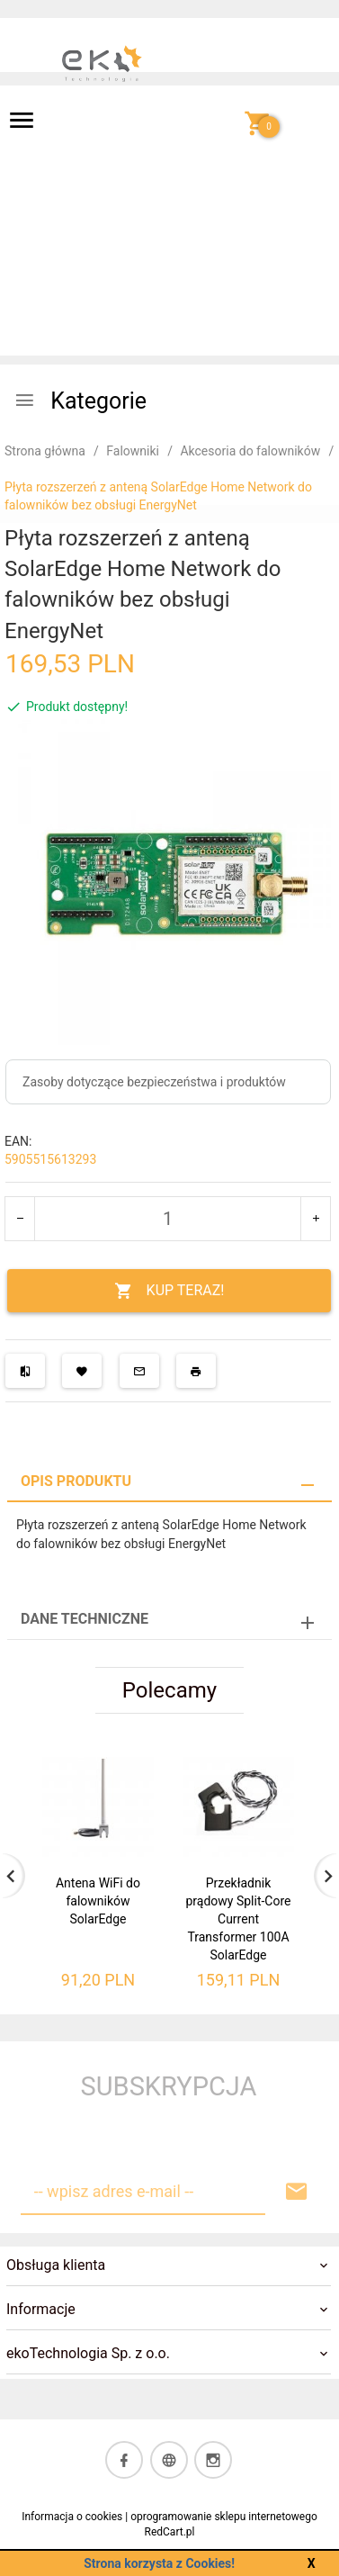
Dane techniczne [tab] (84, 1618)
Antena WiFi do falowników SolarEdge (98, 1901)
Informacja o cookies (72, 2516)
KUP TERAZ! (169, 1291)
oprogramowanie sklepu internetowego (223, 2516)
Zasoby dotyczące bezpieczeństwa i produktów (154, 1082)
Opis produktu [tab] (76, 1481)
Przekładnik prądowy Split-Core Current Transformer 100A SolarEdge (237, 1919)
